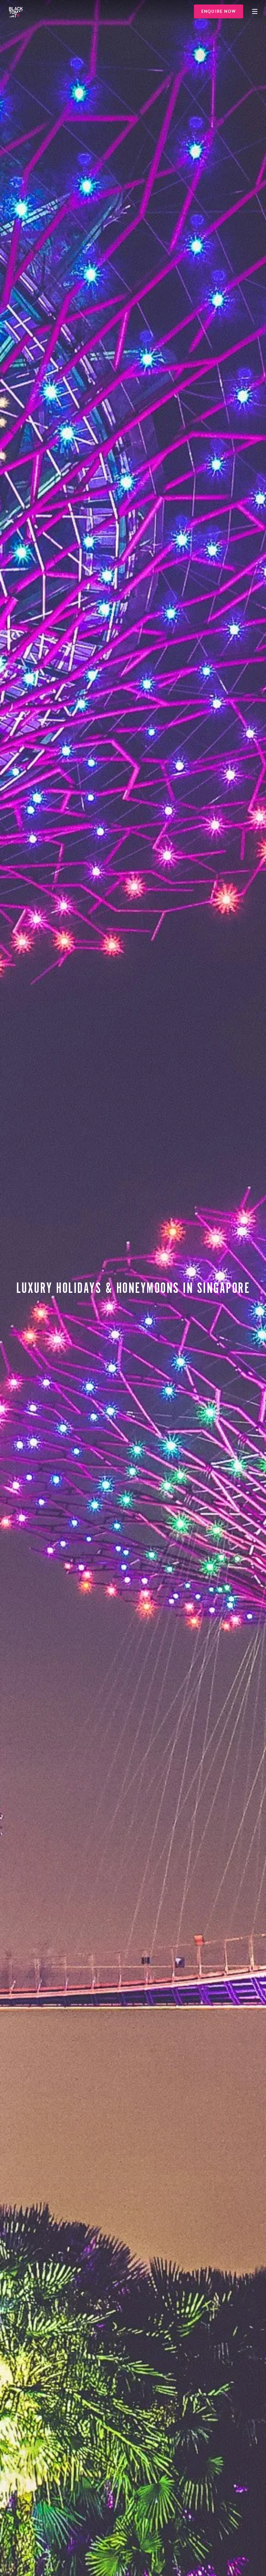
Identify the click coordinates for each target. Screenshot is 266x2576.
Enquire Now (218, 11)
